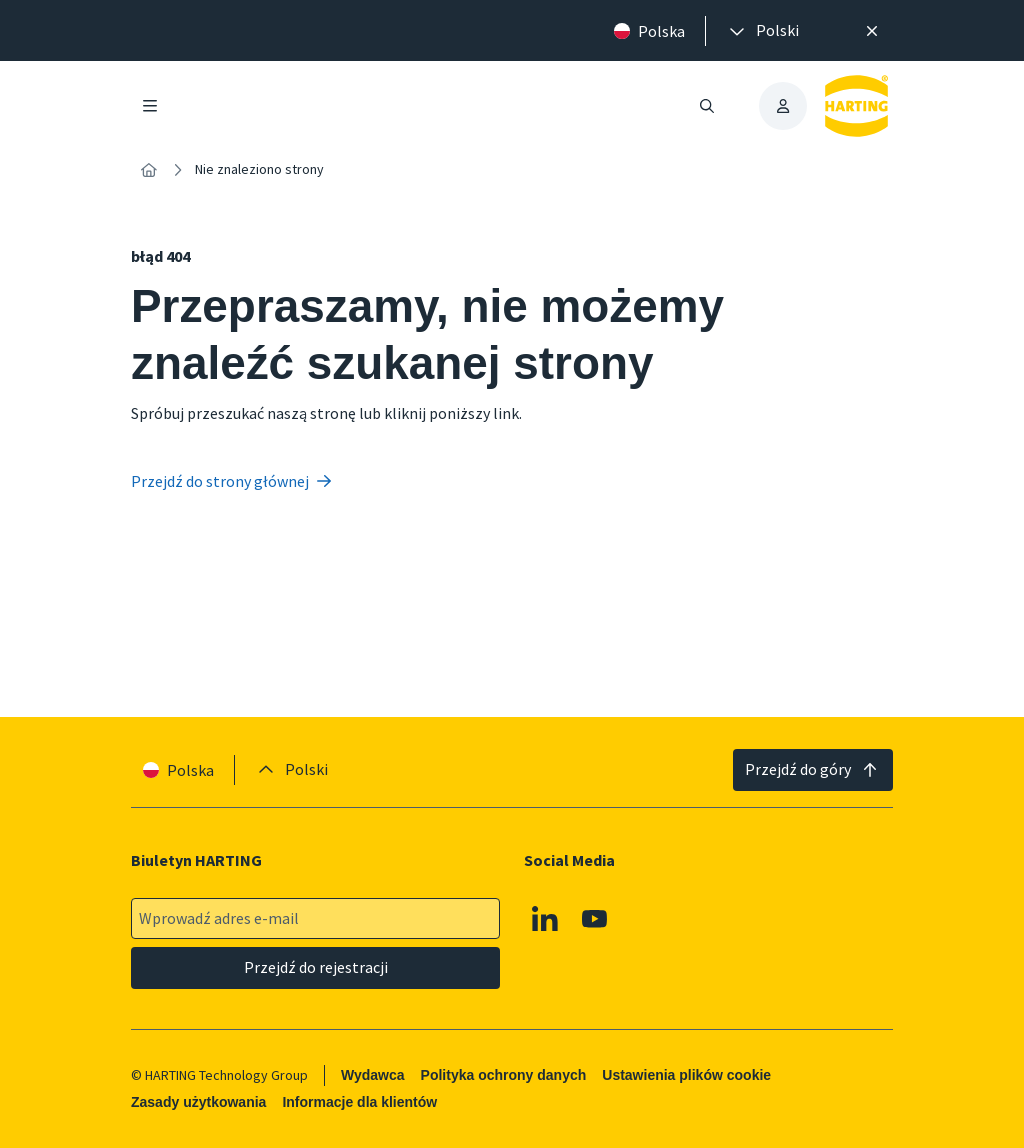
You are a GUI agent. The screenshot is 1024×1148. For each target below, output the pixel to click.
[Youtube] (595, 919)
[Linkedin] (545, 919)
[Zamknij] (872, 31)
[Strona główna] (149, 170)
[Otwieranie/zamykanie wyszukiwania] (707, 106)
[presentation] (762, 31)
